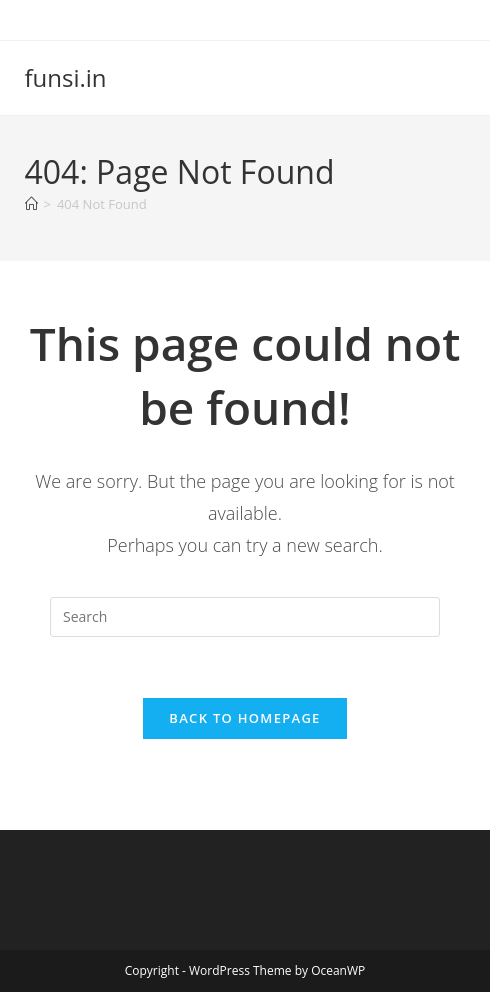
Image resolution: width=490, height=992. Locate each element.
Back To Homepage (244, 718)
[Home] (31, 204)
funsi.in (66, 77)
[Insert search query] (245, 617)
